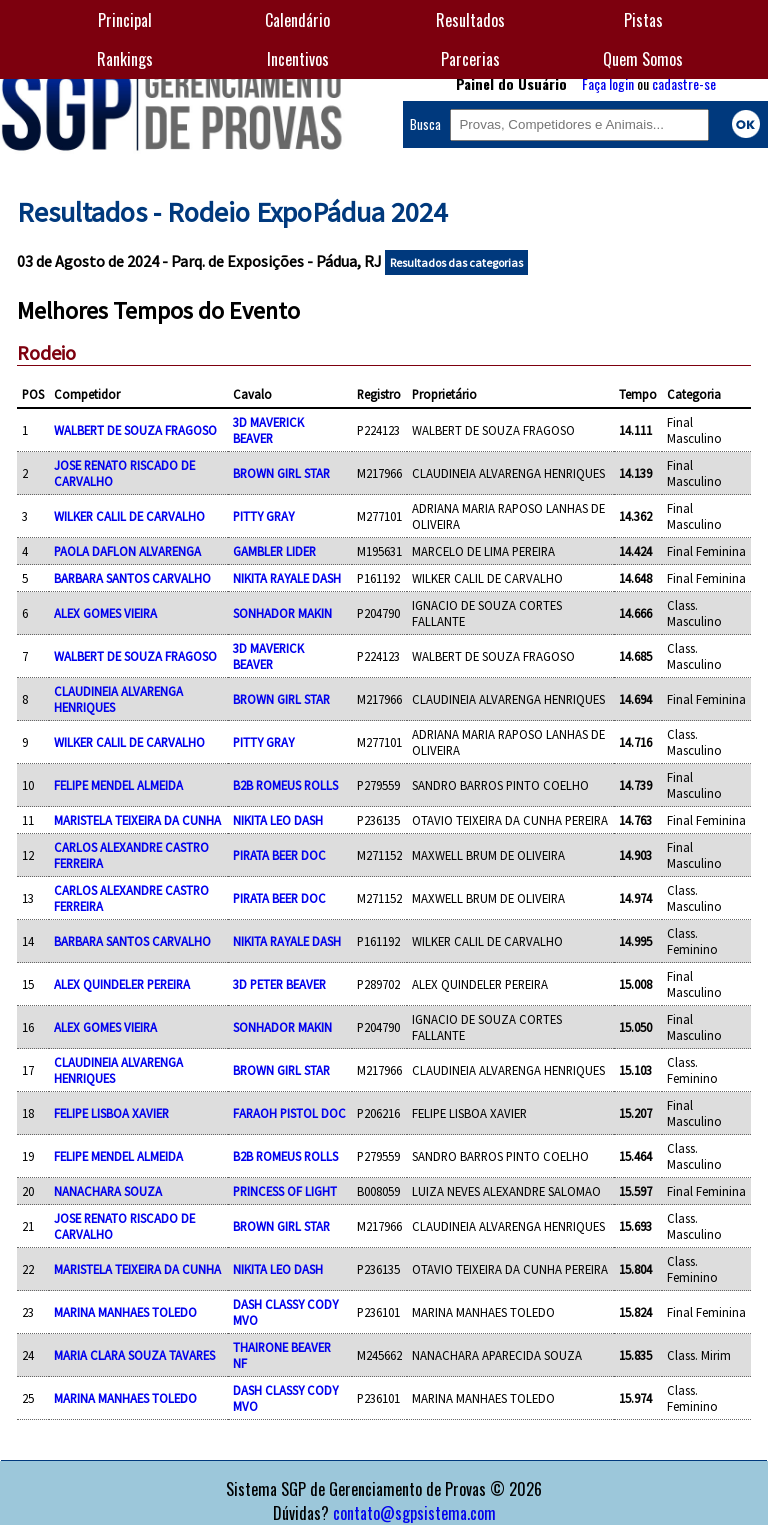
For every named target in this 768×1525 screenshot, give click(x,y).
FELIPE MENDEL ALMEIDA (118, 785)
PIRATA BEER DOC (279, 855)
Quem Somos (643, 59)
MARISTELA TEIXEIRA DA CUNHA (137, 820)
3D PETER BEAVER (279, 984)
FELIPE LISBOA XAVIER (111, 1113)
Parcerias (470, 59)
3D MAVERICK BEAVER (268, 430)
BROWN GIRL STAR (281, 473)
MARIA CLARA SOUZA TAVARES (134, 1355)
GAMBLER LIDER (274, 551)
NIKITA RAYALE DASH (287, 578)
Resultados (470, 20)
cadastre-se (684, 83)
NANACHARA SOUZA (108, 1191)
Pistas (643, 20)
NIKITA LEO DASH (278, 820)
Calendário (297, 20)
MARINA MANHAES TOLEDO (125, 1312)
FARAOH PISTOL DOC (289, 1113)
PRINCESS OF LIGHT (285, 1191)
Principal (125, 20)
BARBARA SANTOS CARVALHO (132, 578)
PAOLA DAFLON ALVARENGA (127, 551)
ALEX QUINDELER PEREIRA (122, 984)
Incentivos (298, 59)
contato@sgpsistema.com (414, 1513)
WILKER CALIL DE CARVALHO (129, 516)
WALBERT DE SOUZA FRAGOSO (135, 430)
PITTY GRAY (263, 516)
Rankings (125, 59)
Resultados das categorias (456, 262)
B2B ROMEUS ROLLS (285, 785)
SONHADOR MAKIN (282, 613)
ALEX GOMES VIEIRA (105, 613)
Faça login (608, 83)
